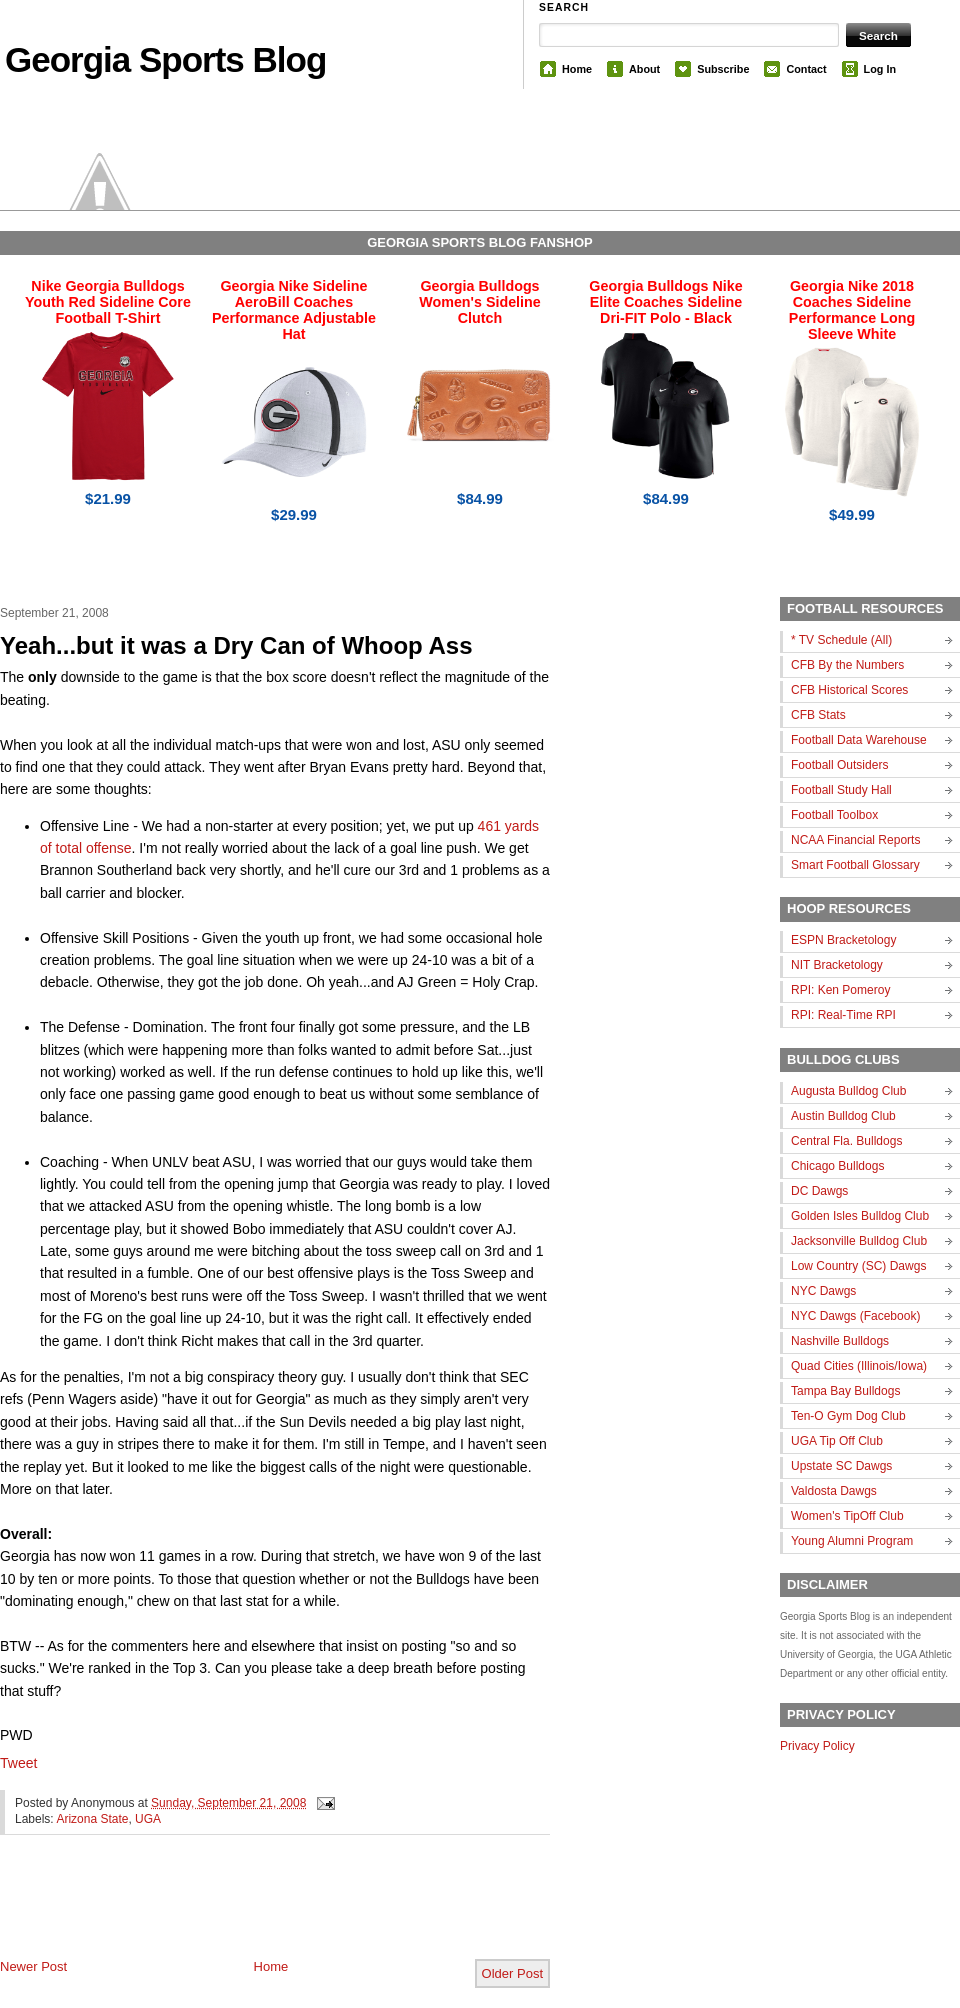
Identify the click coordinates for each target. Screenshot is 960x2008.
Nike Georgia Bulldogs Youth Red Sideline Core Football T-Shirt (108, 302)
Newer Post (33, 1966)
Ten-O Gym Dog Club (848, 1416)
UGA (148, 1819)
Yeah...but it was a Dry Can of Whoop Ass (236, 645)
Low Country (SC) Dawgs (858, 1266)
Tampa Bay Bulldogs (845, 1391)
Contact (806, 69)
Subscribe (723, 69)
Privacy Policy (817, 1746)
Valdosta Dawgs (834, 1491)
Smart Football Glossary (855, 865)
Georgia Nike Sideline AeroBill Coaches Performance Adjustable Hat (294, 310)
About (644, 69)
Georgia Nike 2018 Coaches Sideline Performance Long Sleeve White (852, 310)
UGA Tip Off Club (837, 1441)
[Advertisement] (234, 1913)
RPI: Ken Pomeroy (840, 990)
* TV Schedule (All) (841, 640)
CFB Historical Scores (849, 690)
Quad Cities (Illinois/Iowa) (859, 1366)
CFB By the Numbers (847, 665)
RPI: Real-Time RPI (843, 1015)
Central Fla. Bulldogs (846, 1141)
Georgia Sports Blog (165, 59)
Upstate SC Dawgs (841, 1466)
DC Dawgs (819, 1191)
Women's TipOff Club (847, 1516)
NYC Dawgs (823, 1291)
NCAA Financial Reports (855, 840)
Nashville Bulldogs (840, 1341)
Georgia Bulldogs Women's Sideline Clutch (480, 302)
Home (577, 69)
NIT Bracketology (837, 965)
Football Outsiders (839, 765)
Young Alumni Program (852, 1541)
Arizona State (92, 1819)
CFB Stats (818, 715)
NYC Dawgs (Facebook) (855, 1316)
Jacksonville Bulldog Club (859, 1241)
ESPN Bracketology (843, 940)
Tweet (18, 1763)
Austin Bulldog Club (843, 1116)
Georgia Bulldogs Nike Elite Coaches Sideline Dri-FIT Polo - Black (665, 302)
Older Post (512, 1973)
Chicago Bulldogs (837, 1166)
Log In (880, 69)
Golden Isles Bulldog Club (860, 1216)
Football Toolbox (834, 815)
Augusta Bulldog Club (848, 1091)
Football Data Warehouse (859, 740)
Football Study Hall (841, 790)
